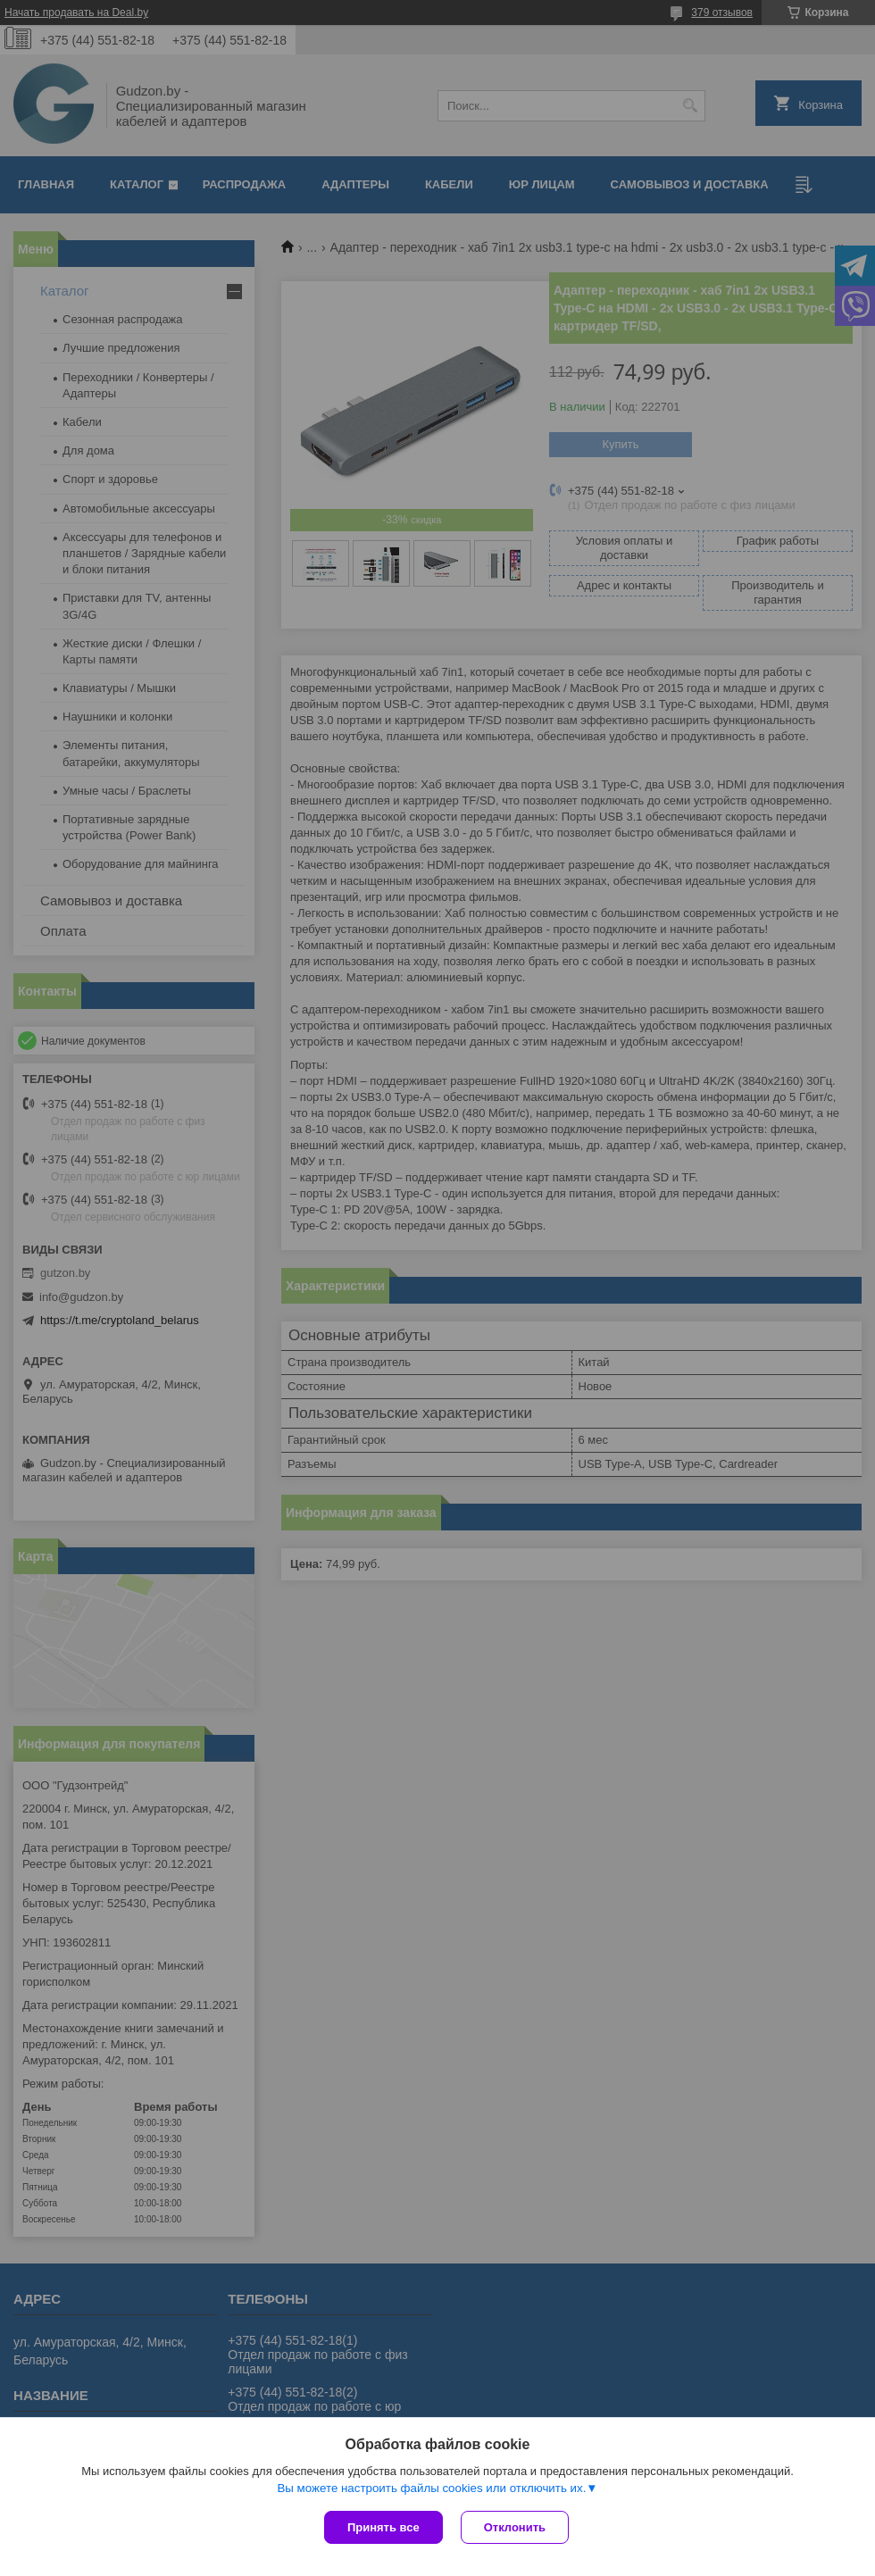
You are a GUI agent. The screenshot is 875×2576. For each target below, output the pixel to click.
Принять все (383, 2527)
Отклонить (515, 2527)
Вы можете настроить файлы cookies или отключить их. (431, 2488)
